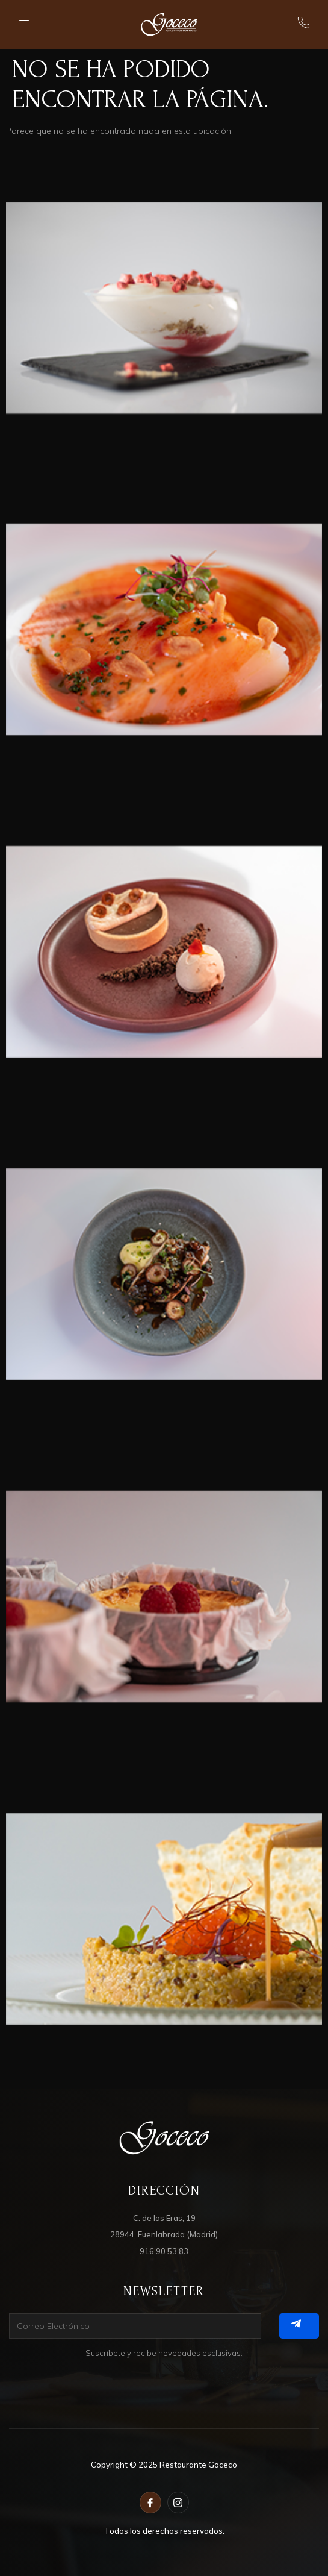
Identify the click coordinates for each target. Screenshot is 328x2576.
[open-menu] (25, 24)
